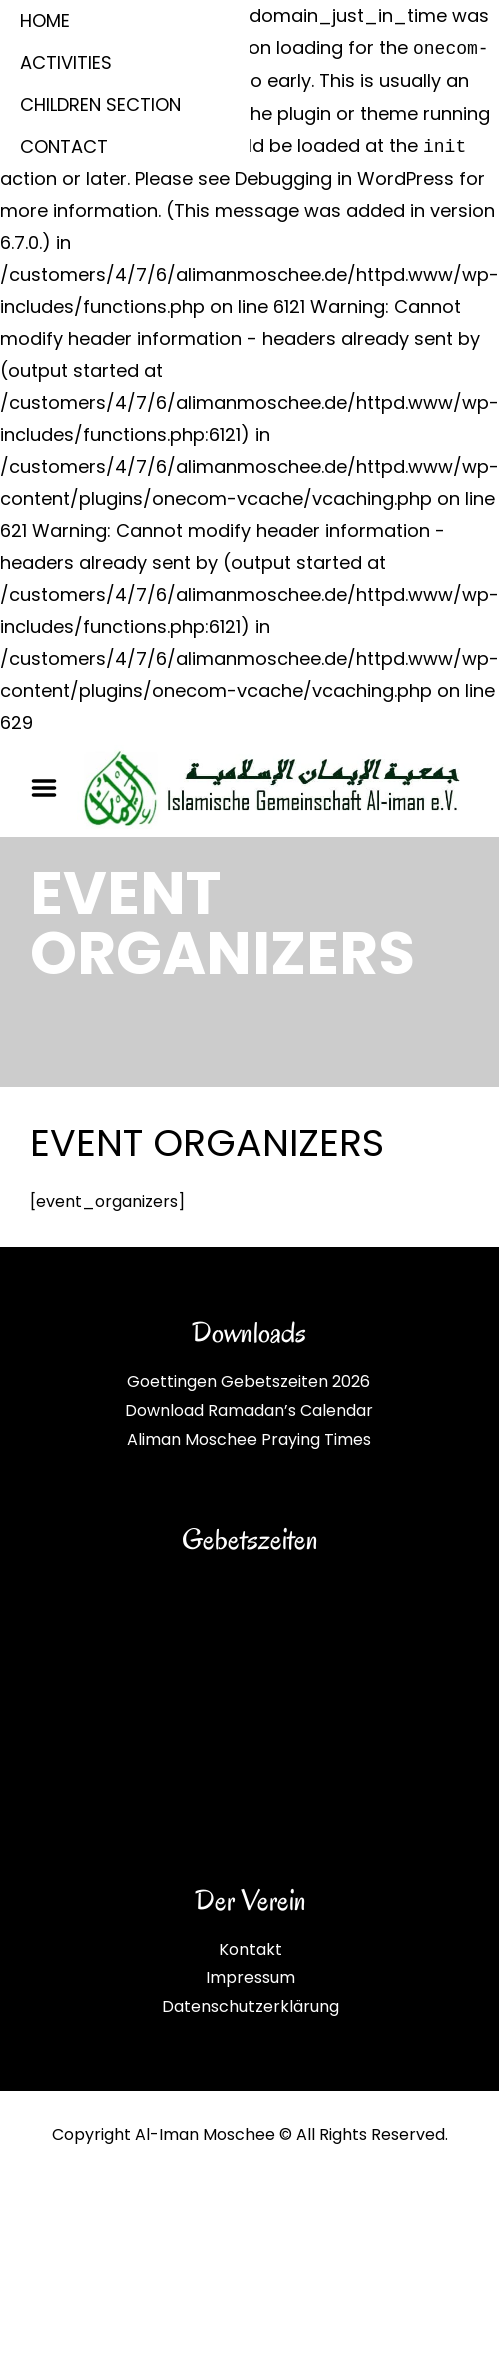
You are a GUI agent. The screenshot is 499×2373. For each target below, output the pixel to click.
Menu (51, 788)
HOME (45, 20)
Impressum (250, 1977)
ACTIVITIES (66, 62)
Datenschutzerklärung (250, 2006)
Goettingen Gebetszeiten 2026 (248, 1381)
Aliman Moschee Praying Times (249, 1439)
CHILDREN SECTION (100, 104)
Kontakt (250, 1949)
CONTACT (64, 146)
